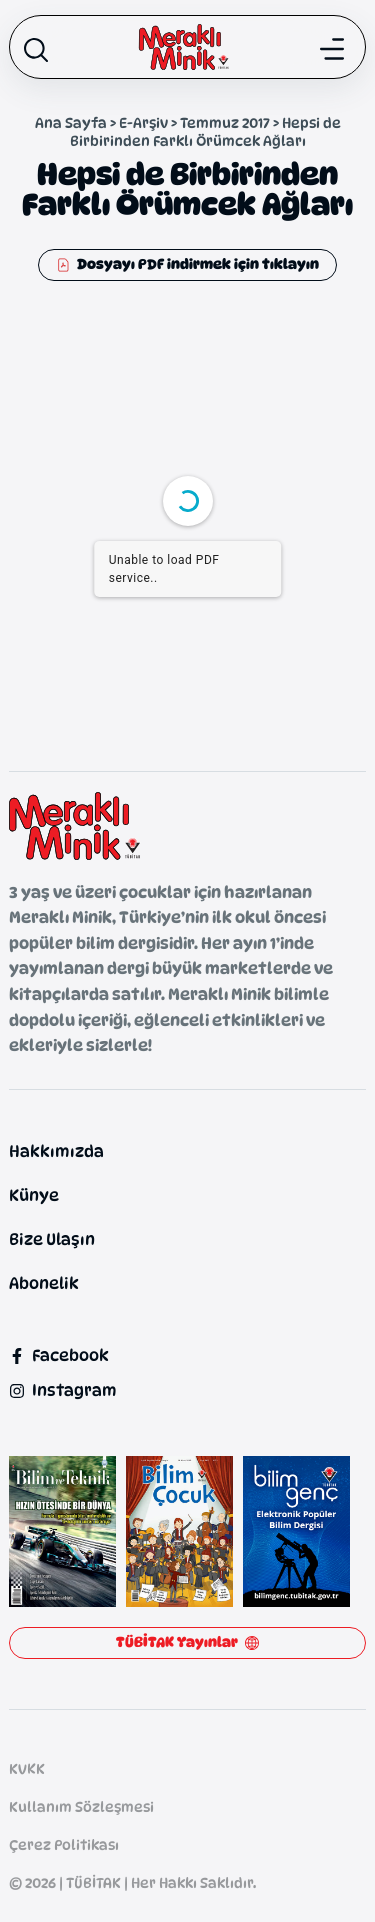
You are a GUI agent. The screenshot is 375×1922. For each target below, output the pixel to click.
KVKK (27, 1768)
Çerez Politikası (64, 1844)
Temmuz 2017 (225, 122)
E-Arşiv (143, 122)
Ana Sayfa (71, 122)
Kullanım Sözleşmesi (81, 1806)
